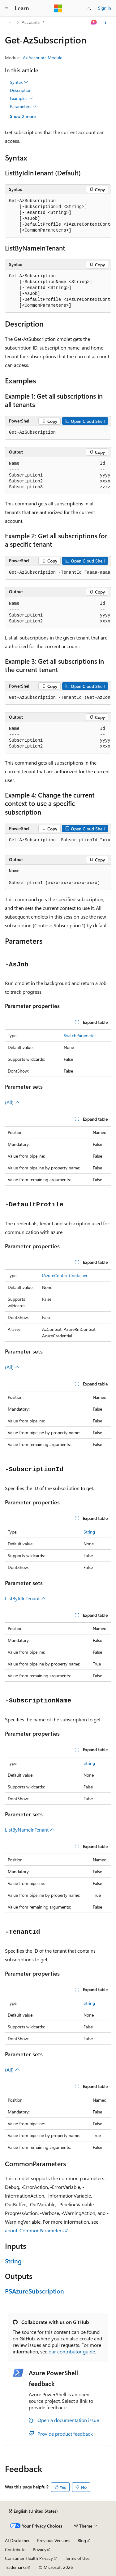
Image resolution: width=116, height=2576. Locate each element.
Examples (21, 98)
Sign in (104, 8)
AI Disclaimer (17, 2540)
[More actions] (105, 22)
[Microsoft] (58, 8)
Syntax (19, 82)
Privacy (39, 2549)
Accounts (31, 22)
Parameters (23, 106)
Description (21, 90)
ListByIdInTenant (25, 1598)
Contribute (15, 2549)
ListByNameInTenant (30, 1829)
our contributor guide (72, 2351)
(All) (12, 1102)
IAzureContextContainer (65, 1275)
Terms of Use (77, 2558)
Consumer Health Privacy (29, 2558)
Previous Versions (53, 2540)
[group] (58, 215)
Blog (82, 2540)
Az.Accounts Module (42, 58)
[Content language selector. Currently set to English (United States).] (33, 2511)
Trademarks (16, 2567)
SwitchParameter (80, 1035)
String (89, 1532)
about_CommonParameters (34, 2230)
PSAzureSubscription (34, 2291)
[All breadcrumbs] (10, 22)
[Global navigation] (6, 8)
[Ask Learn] (94, 22)
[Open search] (89, 8)
